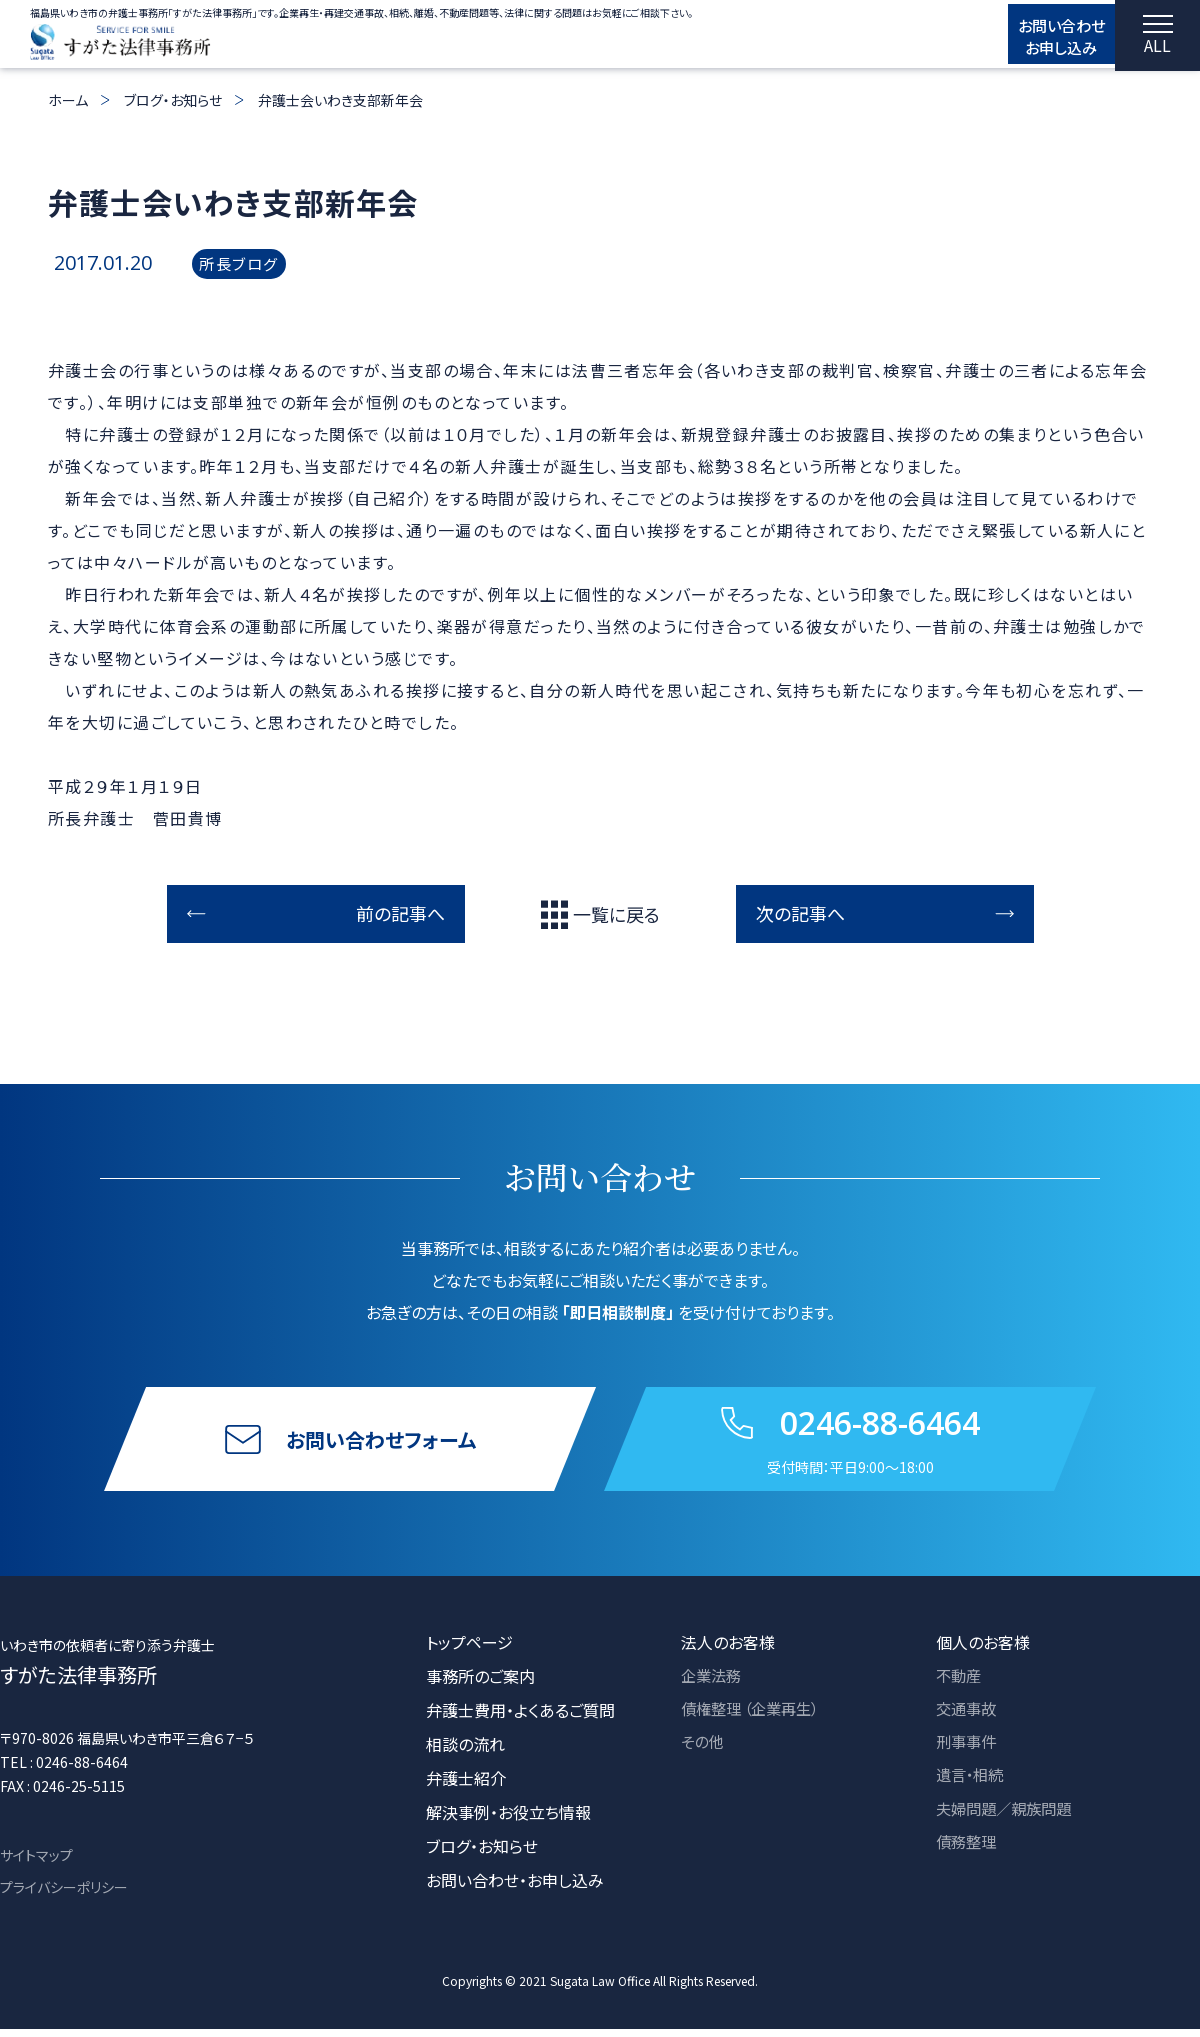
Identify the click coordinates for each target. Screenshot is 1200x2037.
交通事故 (968, 1718)
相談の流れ (465, 1752)
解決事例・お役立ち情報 (508, 1820)
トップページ (469, 1650)
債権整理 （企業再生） (755, 1718)
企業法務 (713, 1684)
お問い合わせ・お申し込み (515, 1888)
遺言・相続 (972, 1786)
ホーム (68, 100)
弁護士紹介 (466, 1786)
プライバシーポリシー (64, 1895)
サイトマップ (36, 1863)
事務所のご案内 (480, 1684)
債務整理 (968, 1854)
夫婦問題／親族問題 (1008, 1820)
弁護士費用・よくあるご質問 (520, 1718)
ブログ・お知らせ (173, 100)
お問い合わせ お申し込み (1040, 37)
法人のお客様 (728, 1650)
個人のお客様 (983, 1650)
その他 (703, 1752)
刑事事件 (968, 1752)
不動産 (960, 1684)
